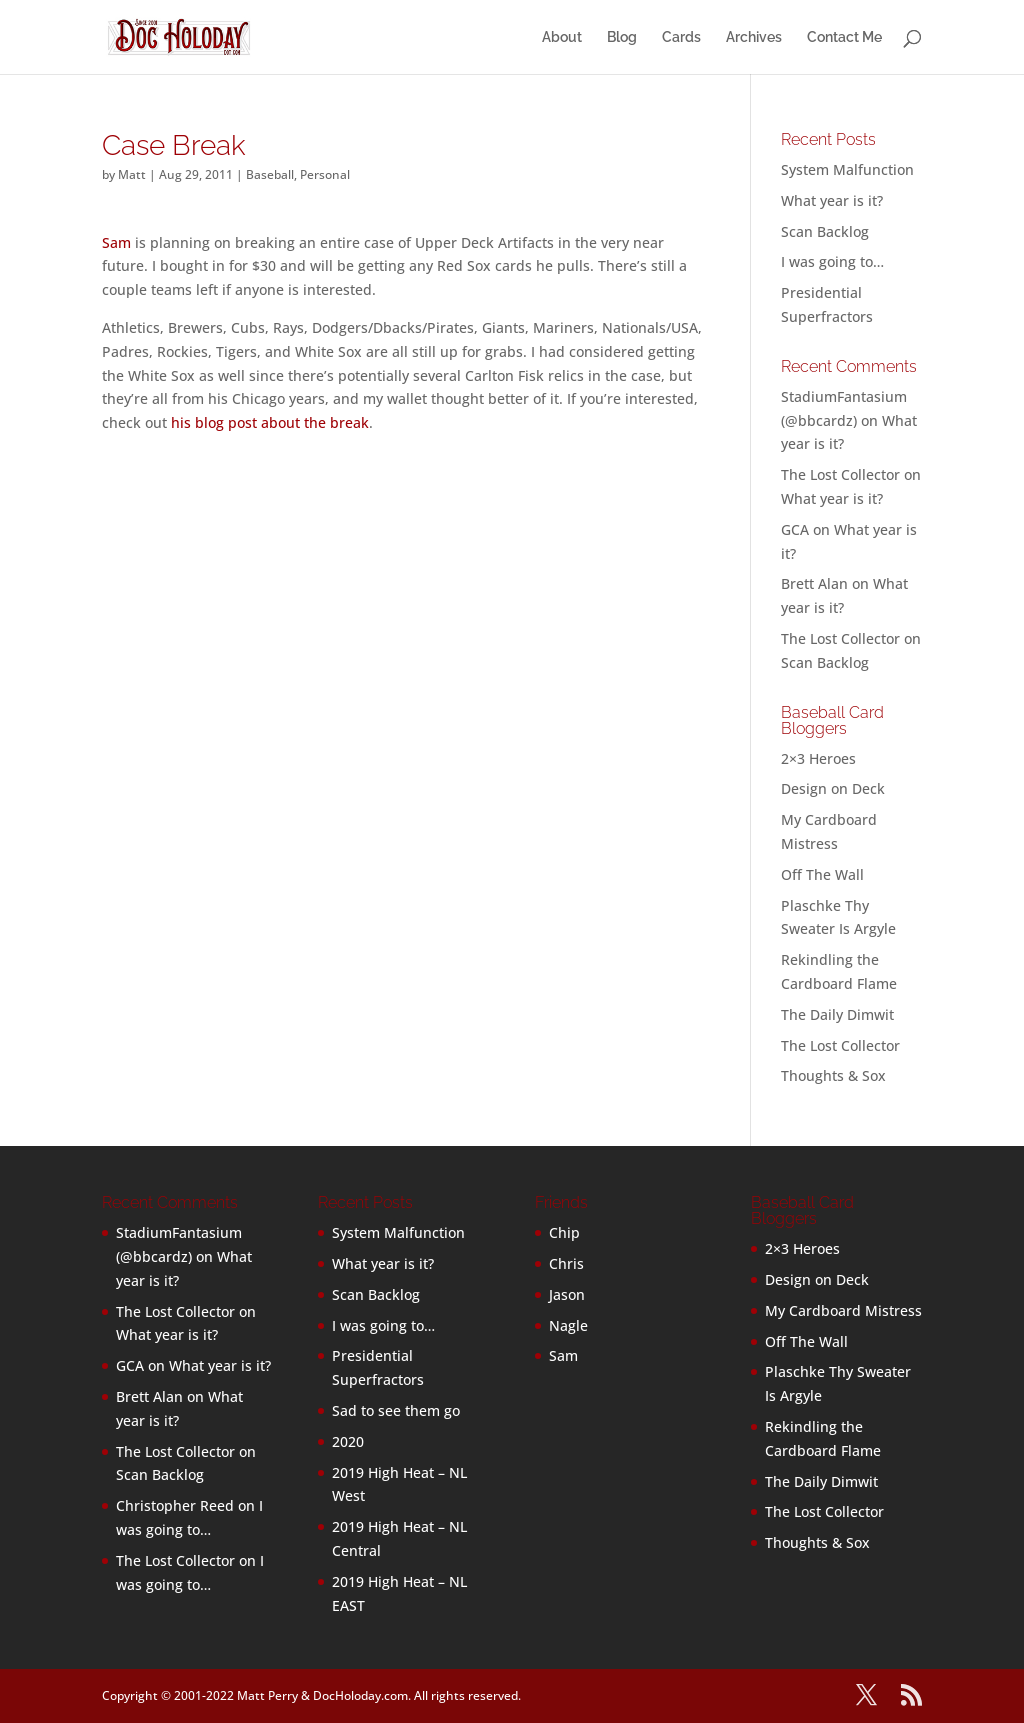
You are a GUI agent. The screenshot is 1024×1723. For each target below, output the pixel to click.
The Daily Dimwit (837, 1014)
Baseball (270, 174)
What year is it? (832, 200)
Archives (754, 37)
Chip (564, 1232)
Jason (567, 1294)
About (562, 37)
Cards (681, 37)
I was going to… (832, 261)
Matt (132, 174)
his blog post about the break (270, 422)
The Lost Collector (840, 1045)
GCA (795, 529)
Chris (566, 1263)
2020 (348, 1441)
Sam (116, 242)
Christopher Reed (175, 1505)
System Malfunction (847, 169)
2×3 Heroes (818, 758)
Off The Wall (822, 874)
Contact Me (844, 37)
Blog (622, 37)
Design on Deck (833, 788)
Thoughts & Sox (833, 1075)
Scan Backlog (825, 231)
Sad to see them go (396, 1410)
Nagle (568, 1325)
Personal (325, 174)
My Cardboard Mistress (843, 1310)
